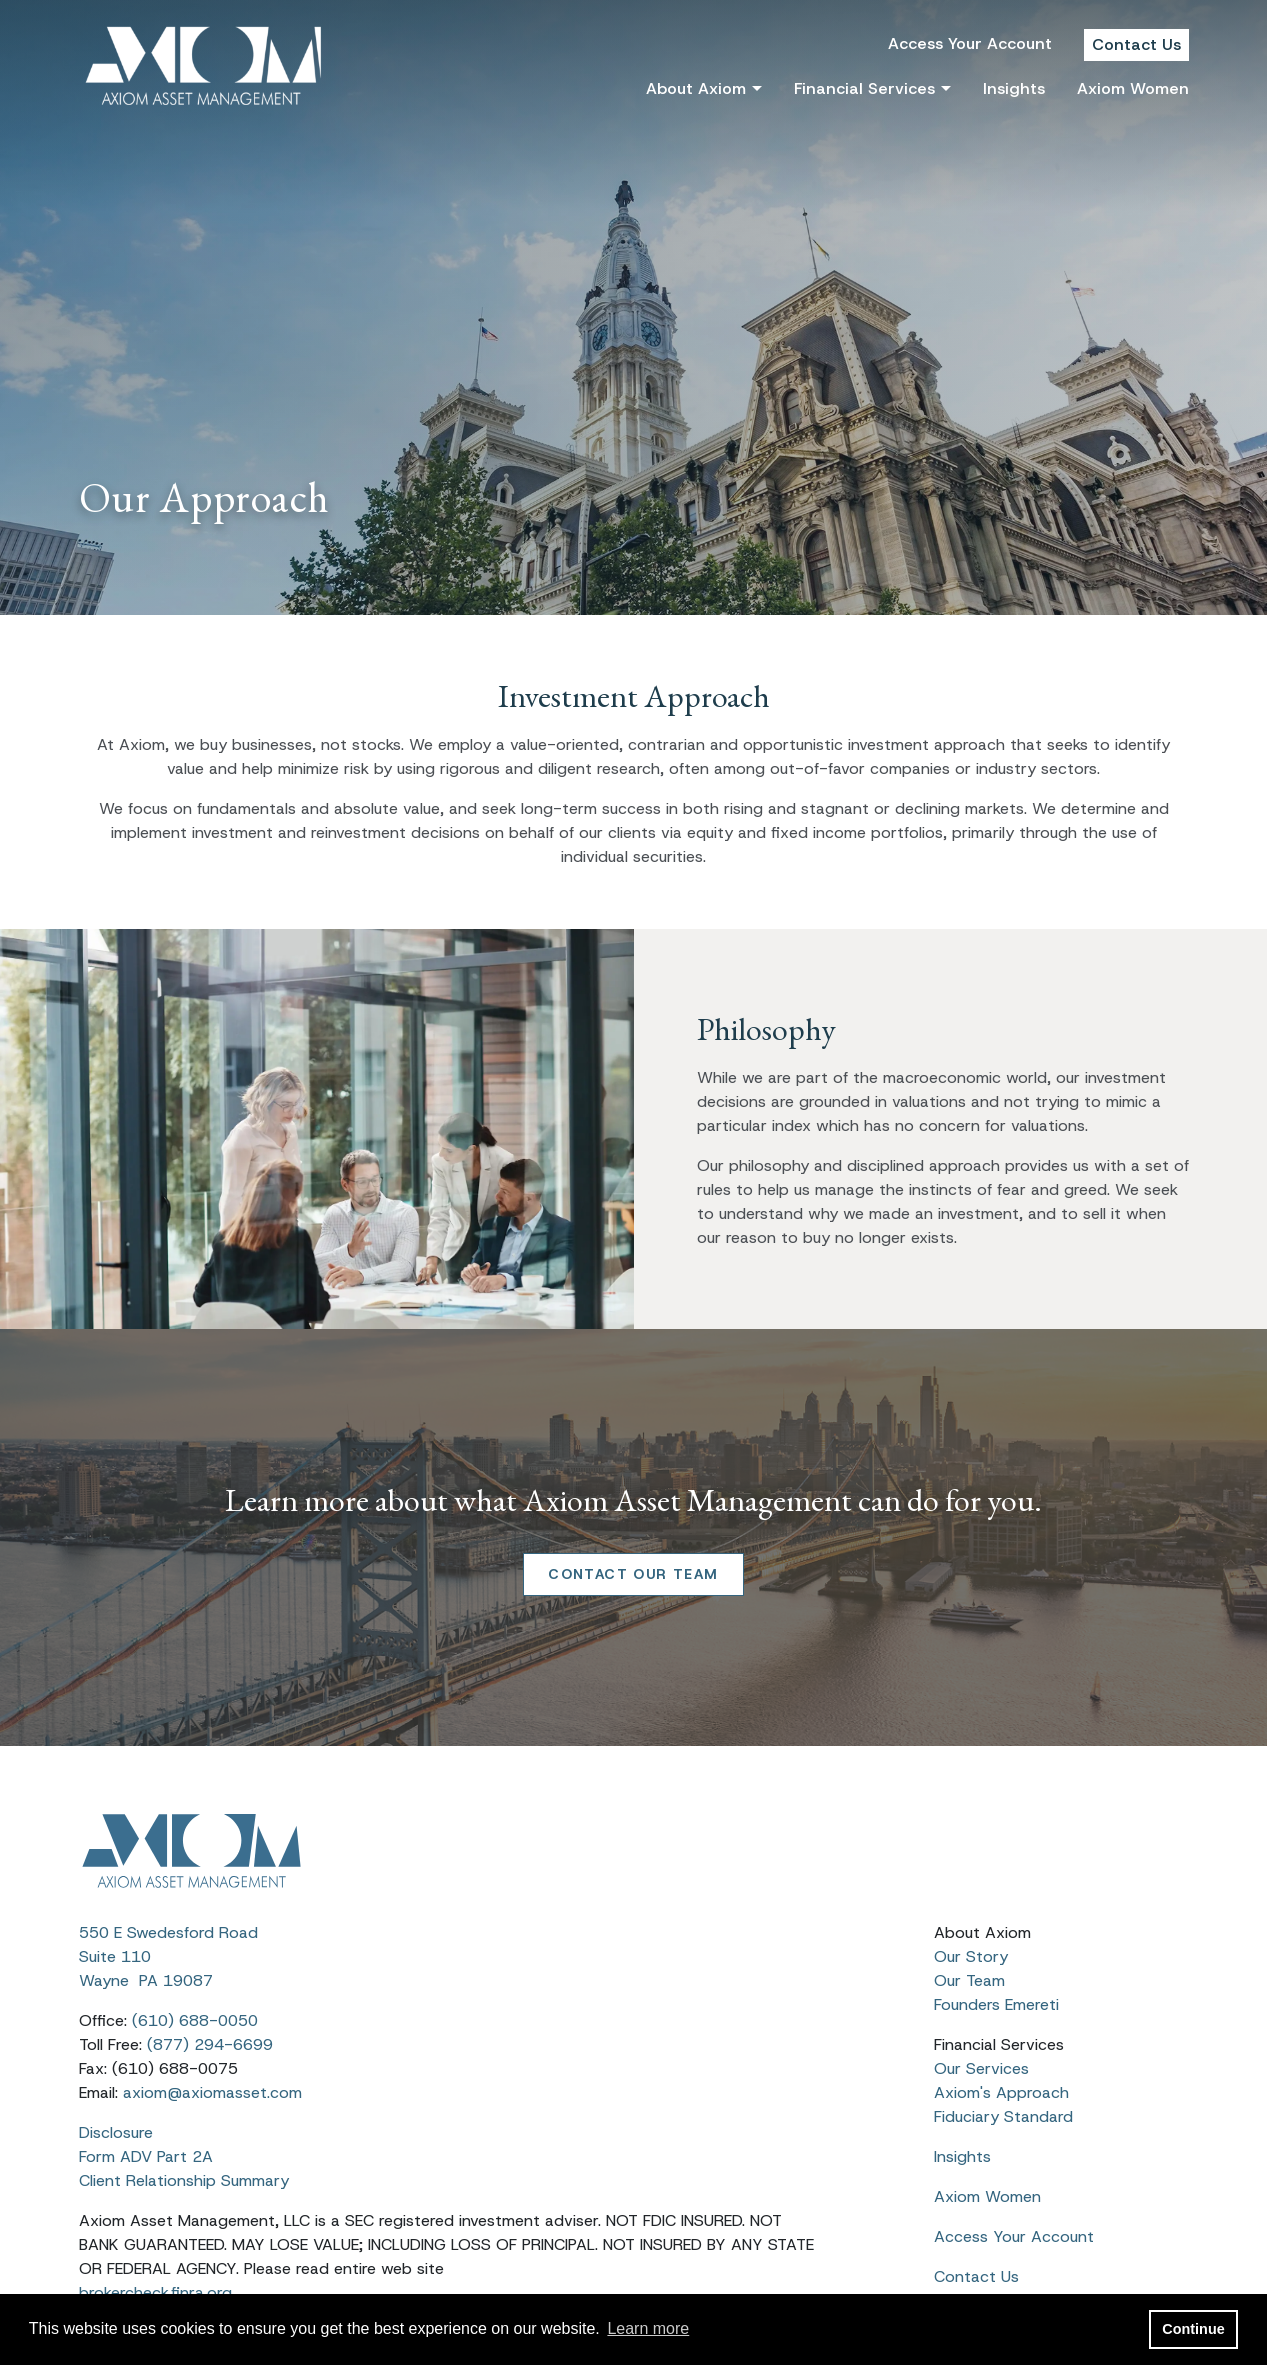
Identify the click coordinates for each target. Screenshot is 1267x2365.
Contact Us (1136, 44)
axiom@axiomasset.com (212, 2092)
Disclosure (118, 2132)
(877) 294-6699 (210, 2044)
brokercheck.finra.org (155, 2292)
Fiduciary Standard (1003, 2116)
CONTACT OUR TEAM (633, 1574)
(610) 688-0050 (195, 2020)
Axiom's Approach (1001, 2092)
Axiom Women (1133, 88)
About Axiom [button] (696, 88)
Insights (1014, 88)
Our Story (971, 1956)
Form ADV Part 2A (146, 2156)
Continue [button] (1193, 2329)
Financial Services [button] (864, 88)
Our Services (981, 2068)
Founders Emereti (996, 2004)
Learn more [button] (648, 2328)
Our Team (969, 1980)
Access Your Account (970, 43)
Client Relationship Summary (184, 2180)
